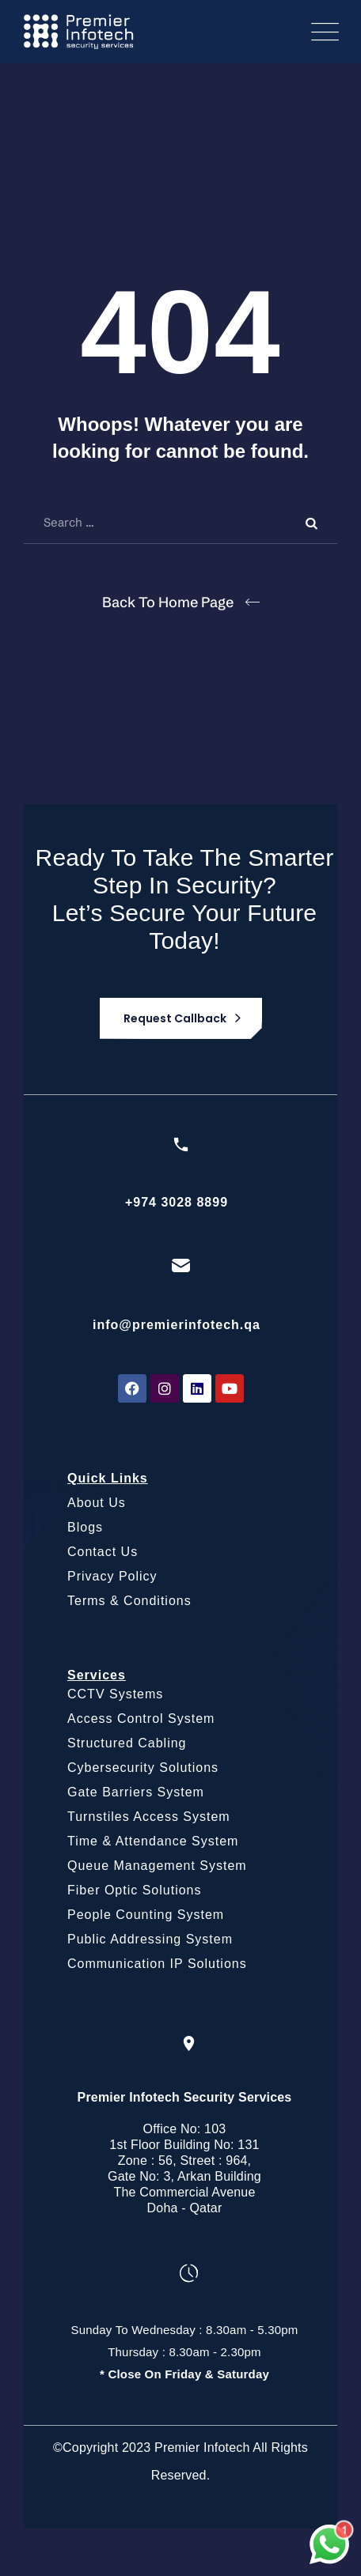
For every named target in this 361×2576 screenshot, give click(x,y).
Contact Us (102, 1551)
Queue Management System (157, 1865)
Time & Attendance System (152, 1841)
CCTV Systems (115, 1694)
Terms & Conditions (129, 1600)
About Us (96, 1502)
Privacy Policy (112, 1576)
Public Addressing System (150, 1939)
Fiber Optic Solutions (134, 1890)
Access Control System (141, 1718)
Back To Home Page (168, 602)
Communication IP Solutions (157, 1963)
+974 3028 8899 (176, 1202)
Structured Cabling (127, 1743)
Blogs (85, 1527)
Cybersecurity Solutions (142, 1767)
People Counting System (145, 1914)
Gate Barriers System (135, 1792)
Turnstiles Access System (148, 1816)
